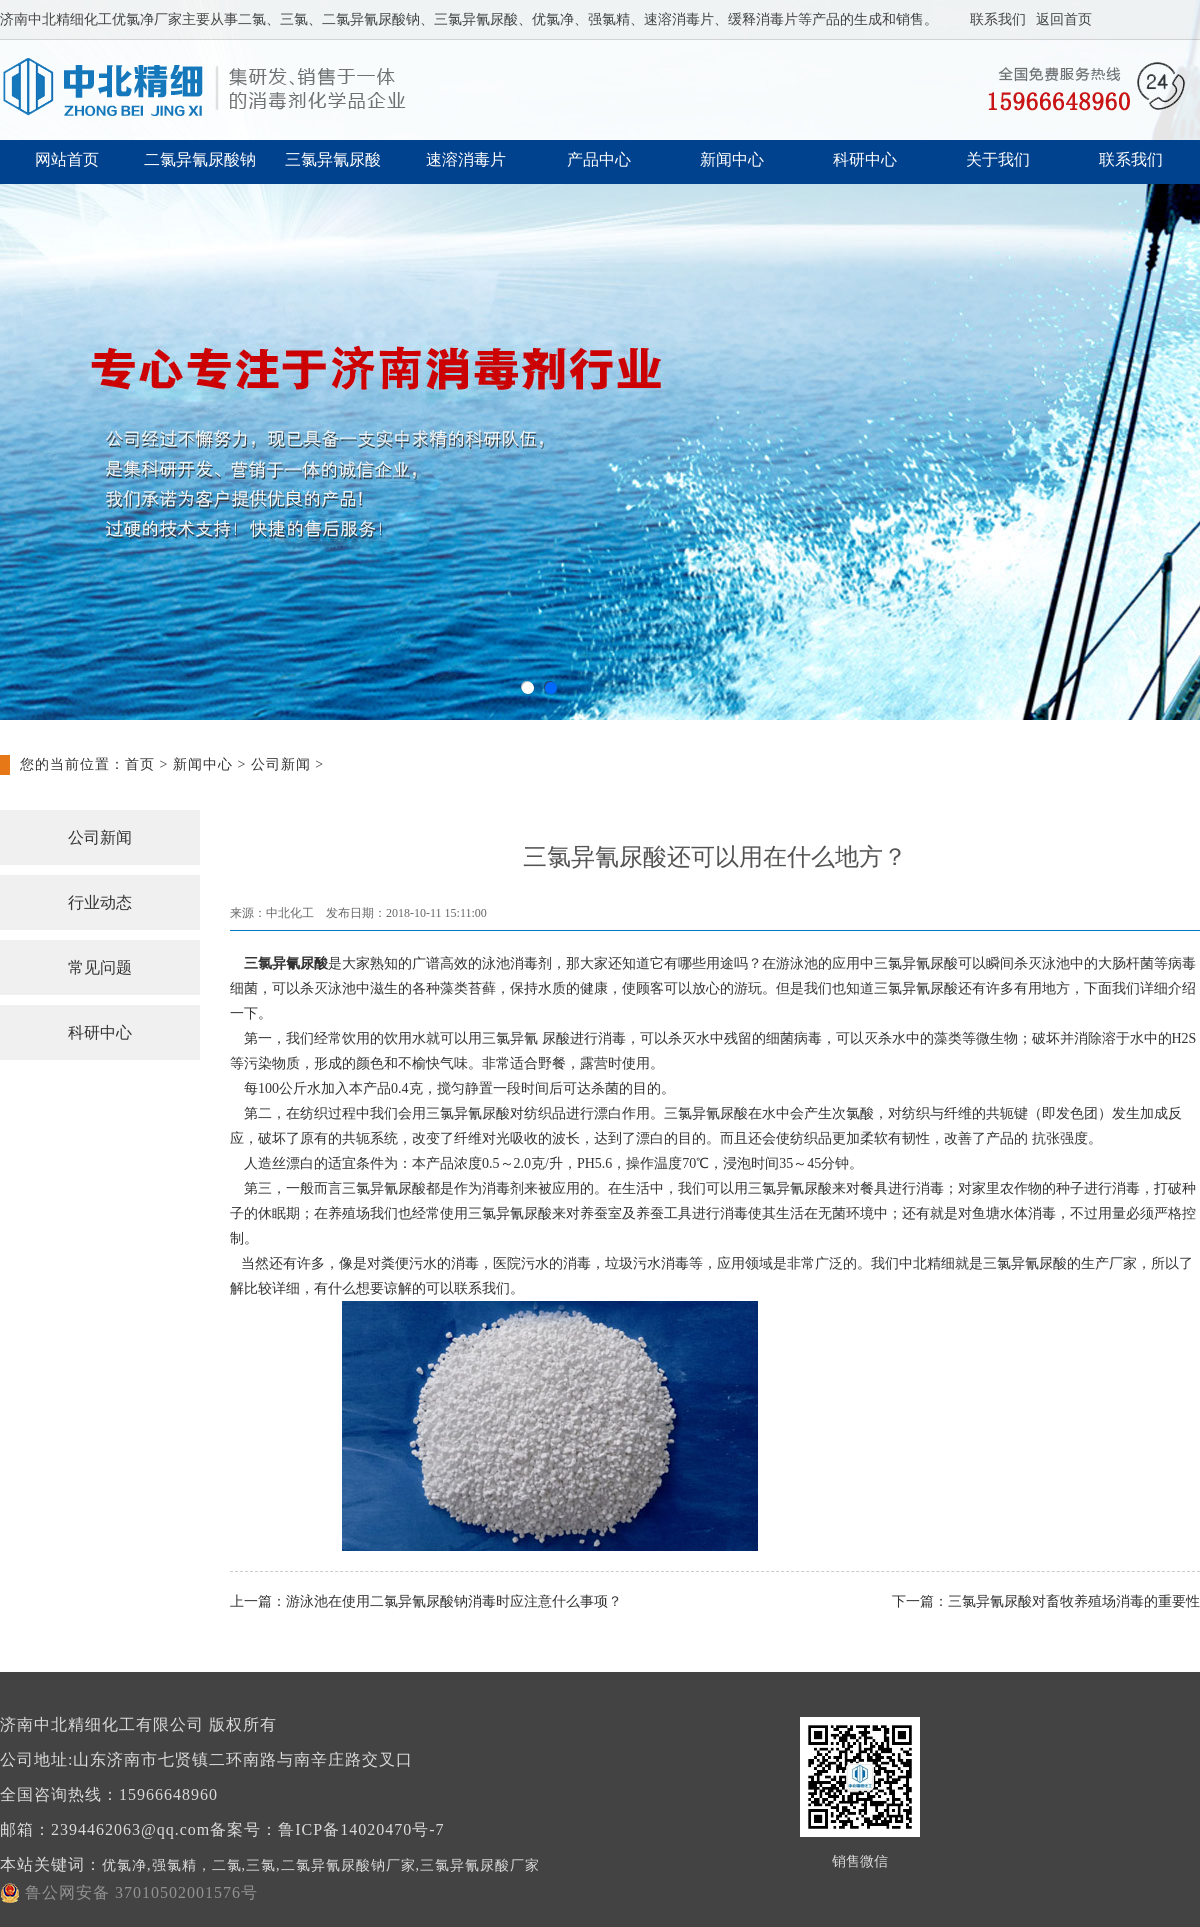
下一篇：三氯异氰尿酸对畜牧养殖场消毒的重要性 (1046, 1601)
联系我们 (998, 19)
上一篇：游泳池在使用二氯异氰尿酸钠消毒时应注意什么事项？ (426, 1601)
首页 (140, 764)
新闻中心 (732, 159)
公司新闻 (281, 764)
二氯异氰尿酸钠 (200, 159)
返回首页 (1064, 19)
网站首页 (67, 159)
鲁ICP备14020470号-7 (361, 1829)
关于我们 (998, 159)
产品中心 (599, 159)
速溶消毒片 (466, 159)
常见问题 (100, 967)
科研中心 (865, 159)
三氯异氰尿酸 (333, 159)
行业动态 (100, 902)
